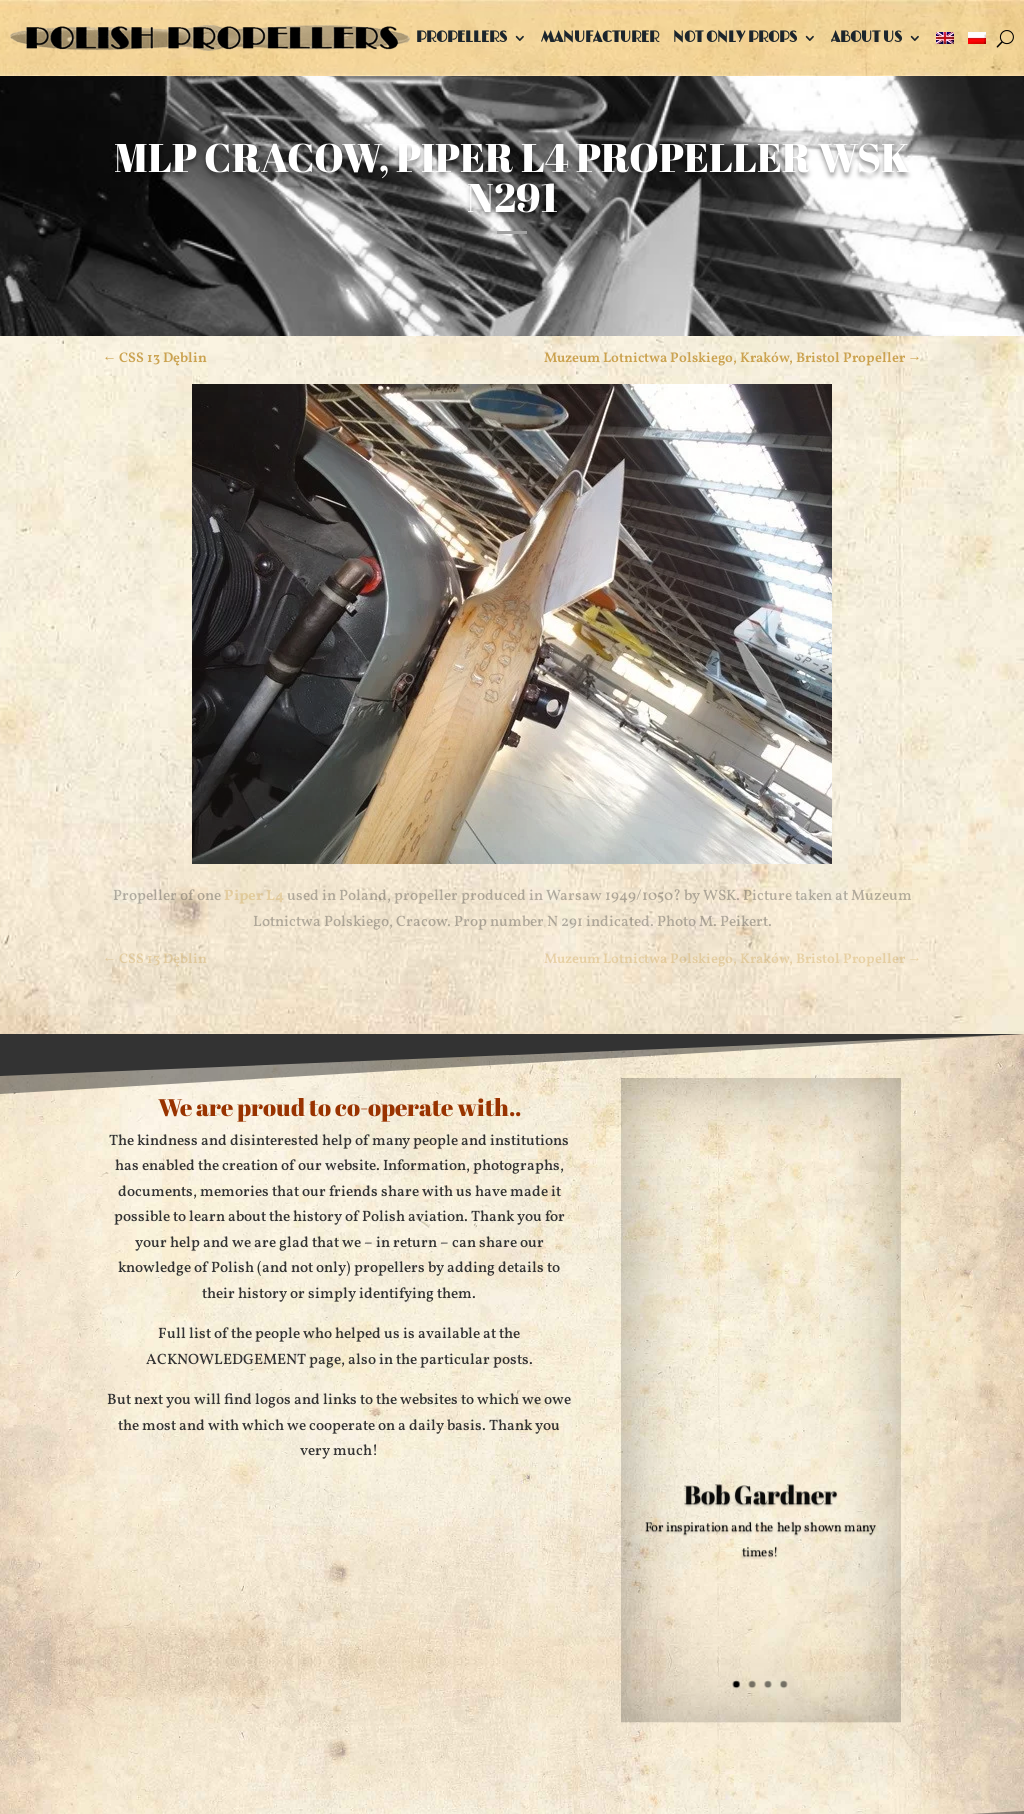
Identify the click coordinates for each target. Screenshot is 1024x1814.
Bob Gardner (760, 1497)
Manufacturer (600, 37)
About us (866, 37)
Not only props (735, 37)
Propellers (461, 37)
